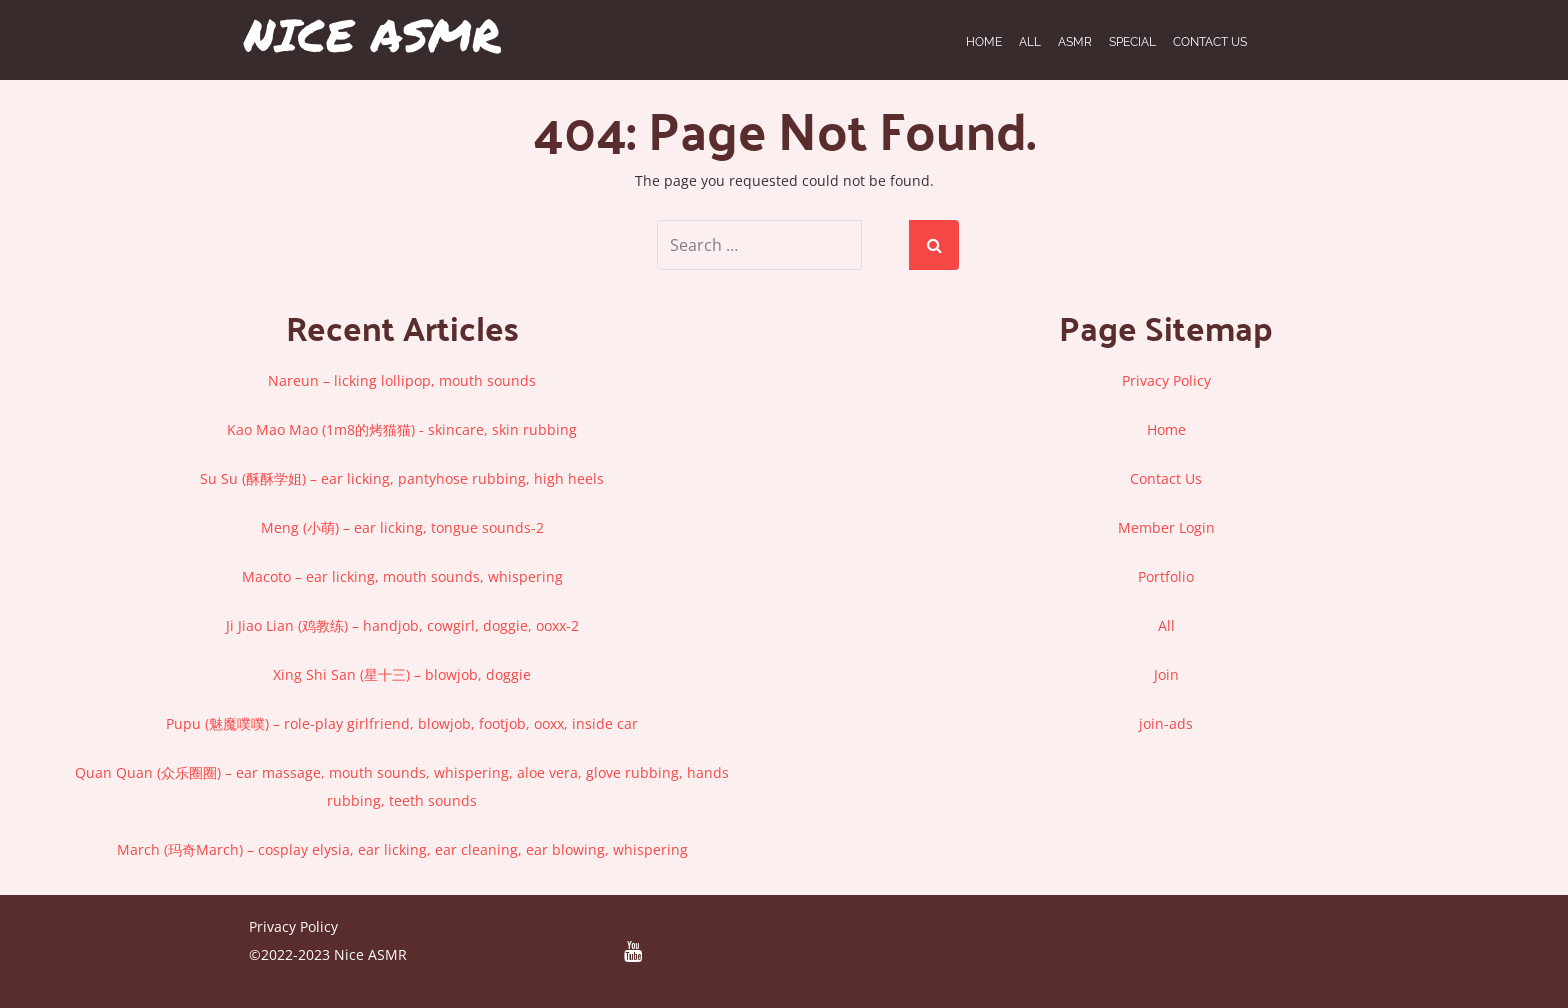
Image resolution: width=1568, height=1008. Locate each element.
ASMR (1075, 42)
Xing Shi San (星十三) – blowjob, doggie (402, 674)
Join (1166, 674)
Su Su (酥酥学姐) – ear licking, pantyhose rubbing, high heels (402, 478)
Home (984, 42)
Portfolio (1166, 576)
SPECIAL (1132, 42)
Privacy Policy (1166, 380)
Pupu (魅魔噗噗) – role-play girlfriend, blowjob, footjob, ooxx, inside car (402, 723)
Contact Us (1210, 42)
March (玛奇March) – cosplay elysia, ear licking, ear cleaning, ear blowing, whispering (402, 849)
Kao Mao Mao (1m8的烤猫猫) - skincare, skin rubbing (402, 429)
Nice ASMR (372, 35)
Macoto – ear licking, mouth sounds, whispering (402, 576)
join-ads (1166, 723)
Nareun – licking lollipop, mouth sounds (402, 380)
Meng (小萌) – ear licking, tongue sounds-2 (402, 527)
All (1166, 625)
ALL (1030, 42)
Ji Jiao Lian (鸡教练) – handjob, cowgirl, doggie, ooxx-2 (402, 625)
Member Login (1166, 527)
